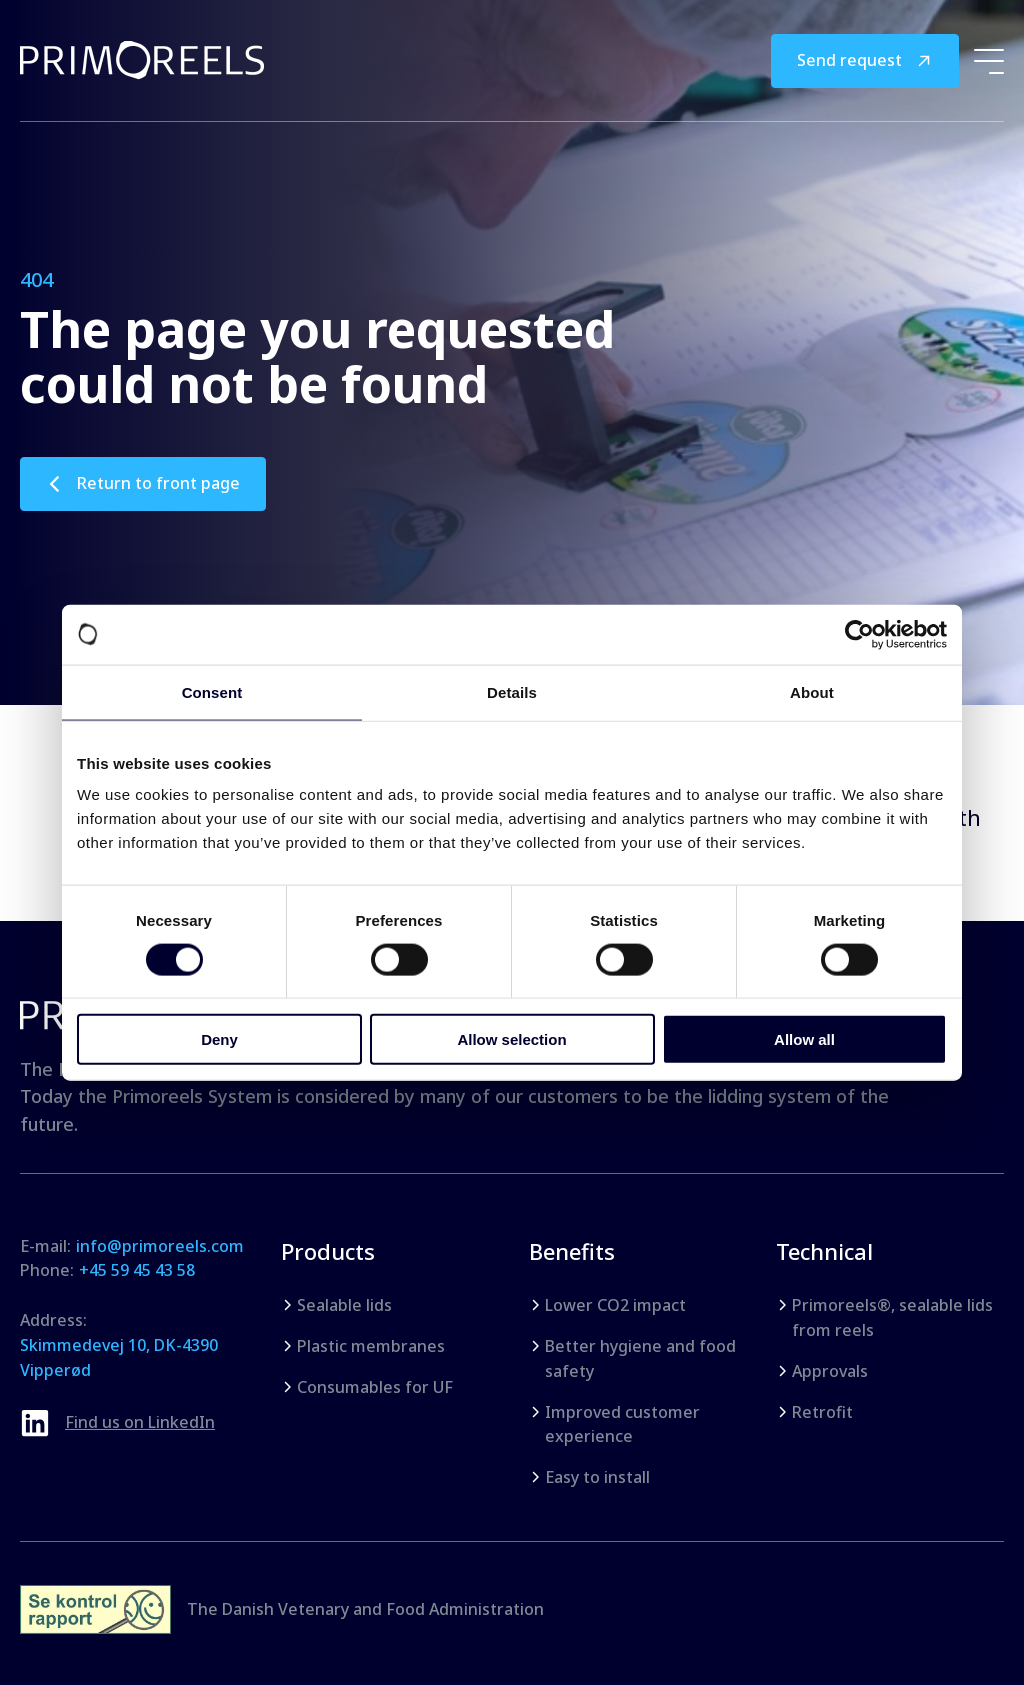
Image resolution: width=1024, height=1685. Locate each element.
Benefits (572, 1251)
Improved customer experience (622, 1424)
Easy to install (597, 1477)
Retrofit (822, 1412)
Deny (219, 1039)
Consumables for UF (375, 1387)
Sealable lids (344, 1305)
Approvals (830, 1371)
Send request (849, 60)
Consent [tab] (212, 691)
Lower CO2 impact (615, 1305)
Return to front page (158, 483)
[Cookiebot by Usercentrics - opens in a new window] (859, 634)
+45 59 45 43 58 (137, 1270)
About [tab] (812, 691)
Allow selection (511, 1039)
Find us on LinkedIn (140, 1422)
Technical (824, 1251)
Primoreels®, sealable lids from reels (892, 1317)
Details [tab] (512, 691)
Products (328, 1251)
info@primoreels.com (160, 1246)
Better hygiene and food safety (640, 1358)
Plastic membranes (371, 1346)
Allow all (804, 1039)
